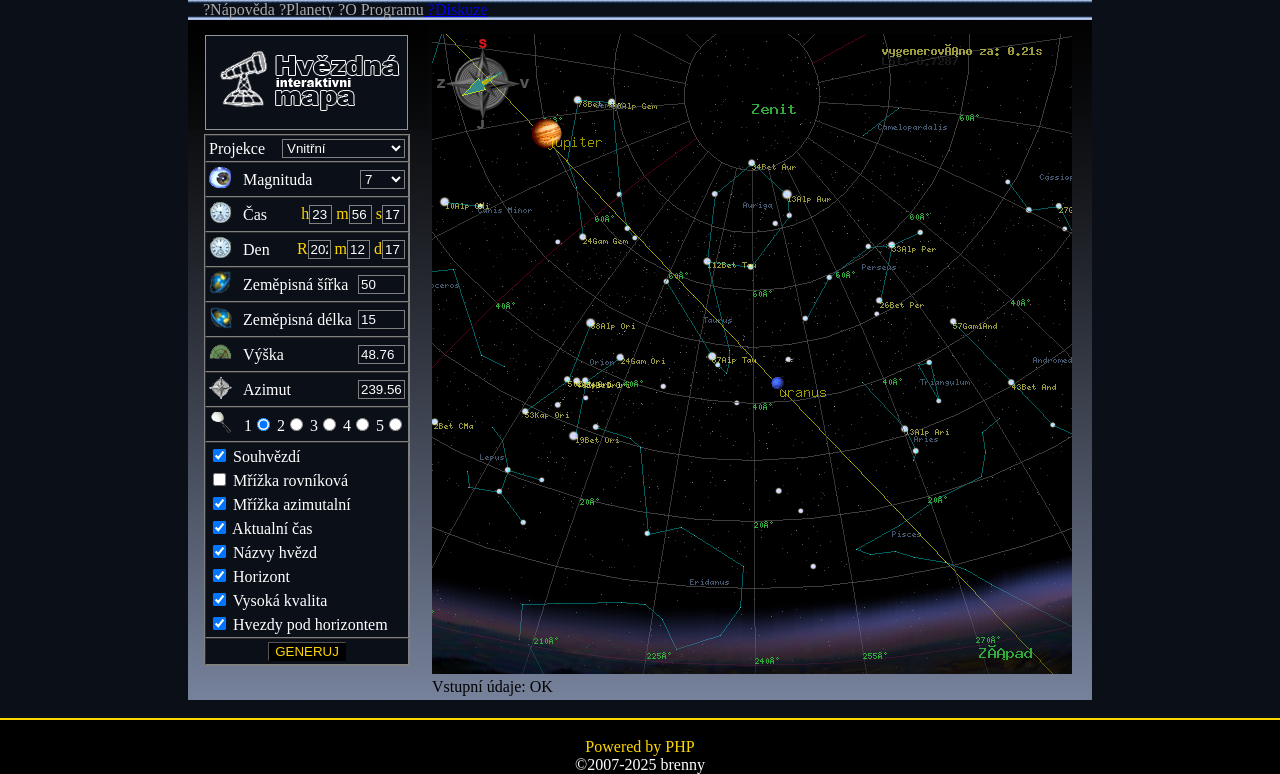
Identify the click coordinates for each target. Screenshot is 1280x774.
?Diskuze (456, 9)
